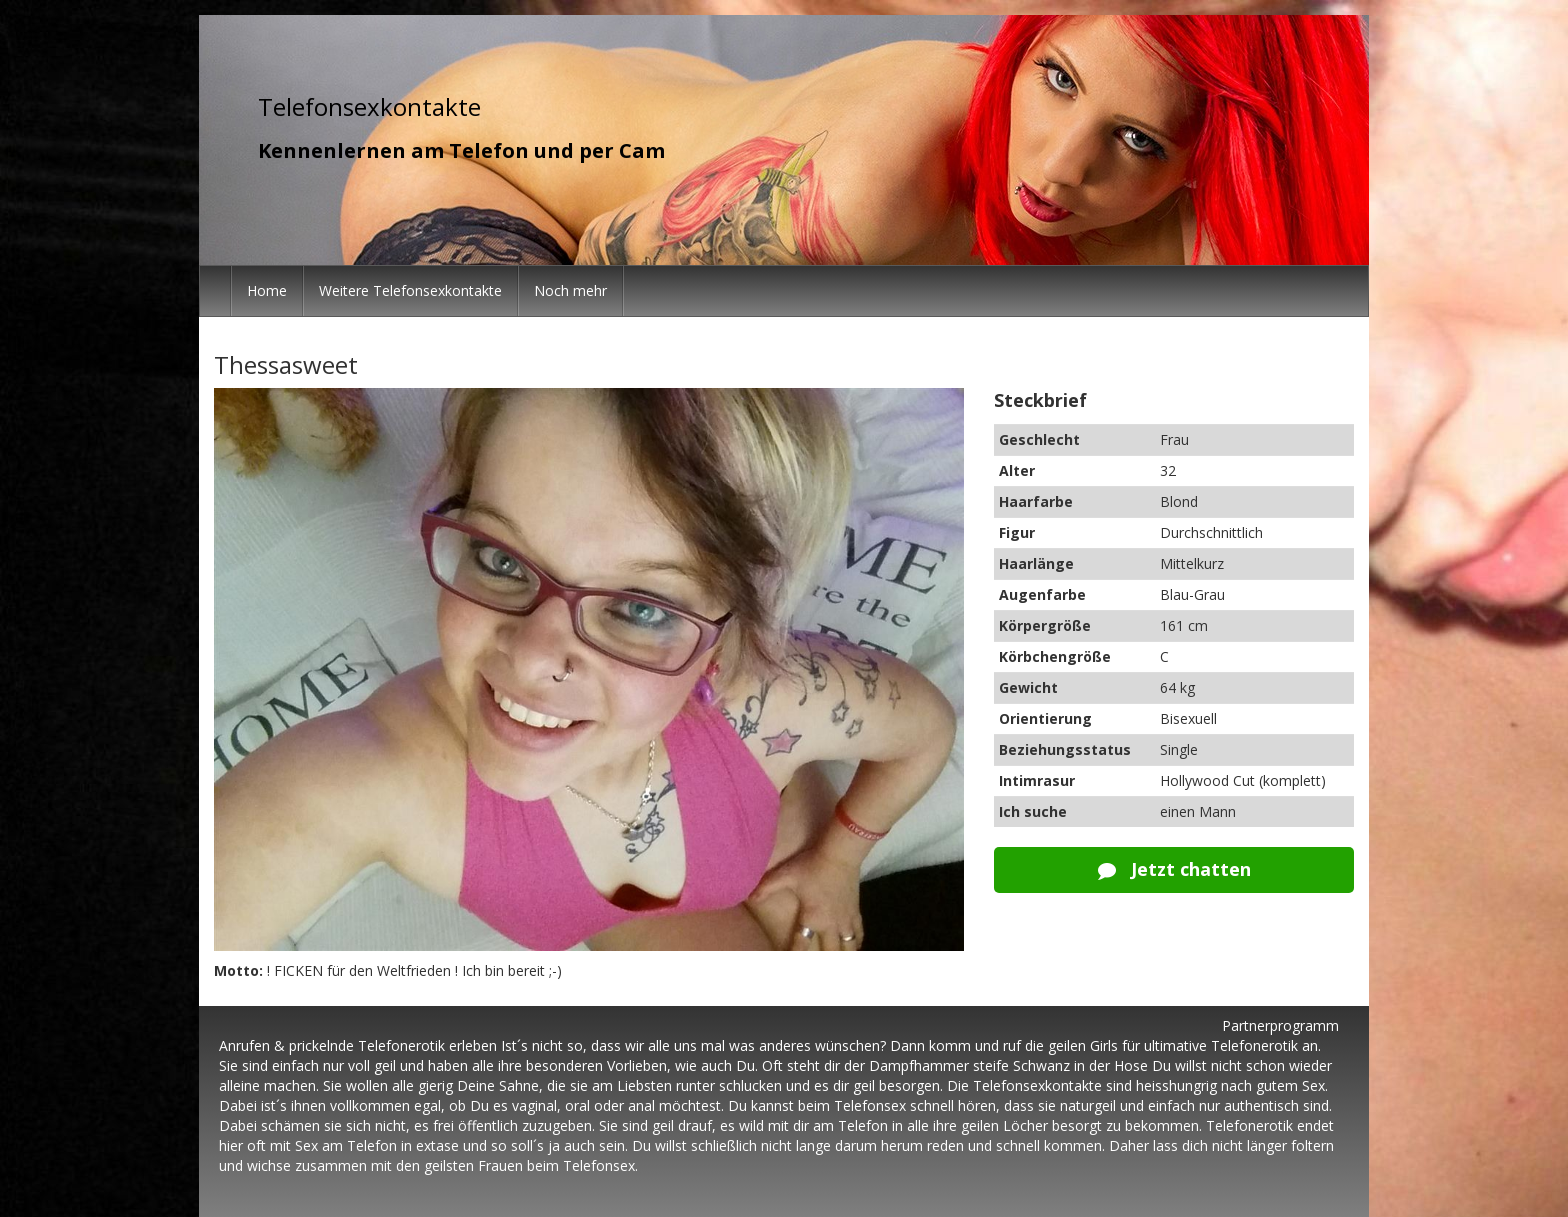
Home (267, 290)
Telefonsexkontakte (369, 106)
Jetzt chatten (1174, 869)
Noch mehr (570, 290)
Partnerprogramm (1280, 1025)
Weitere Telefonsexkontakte (410, 290)
